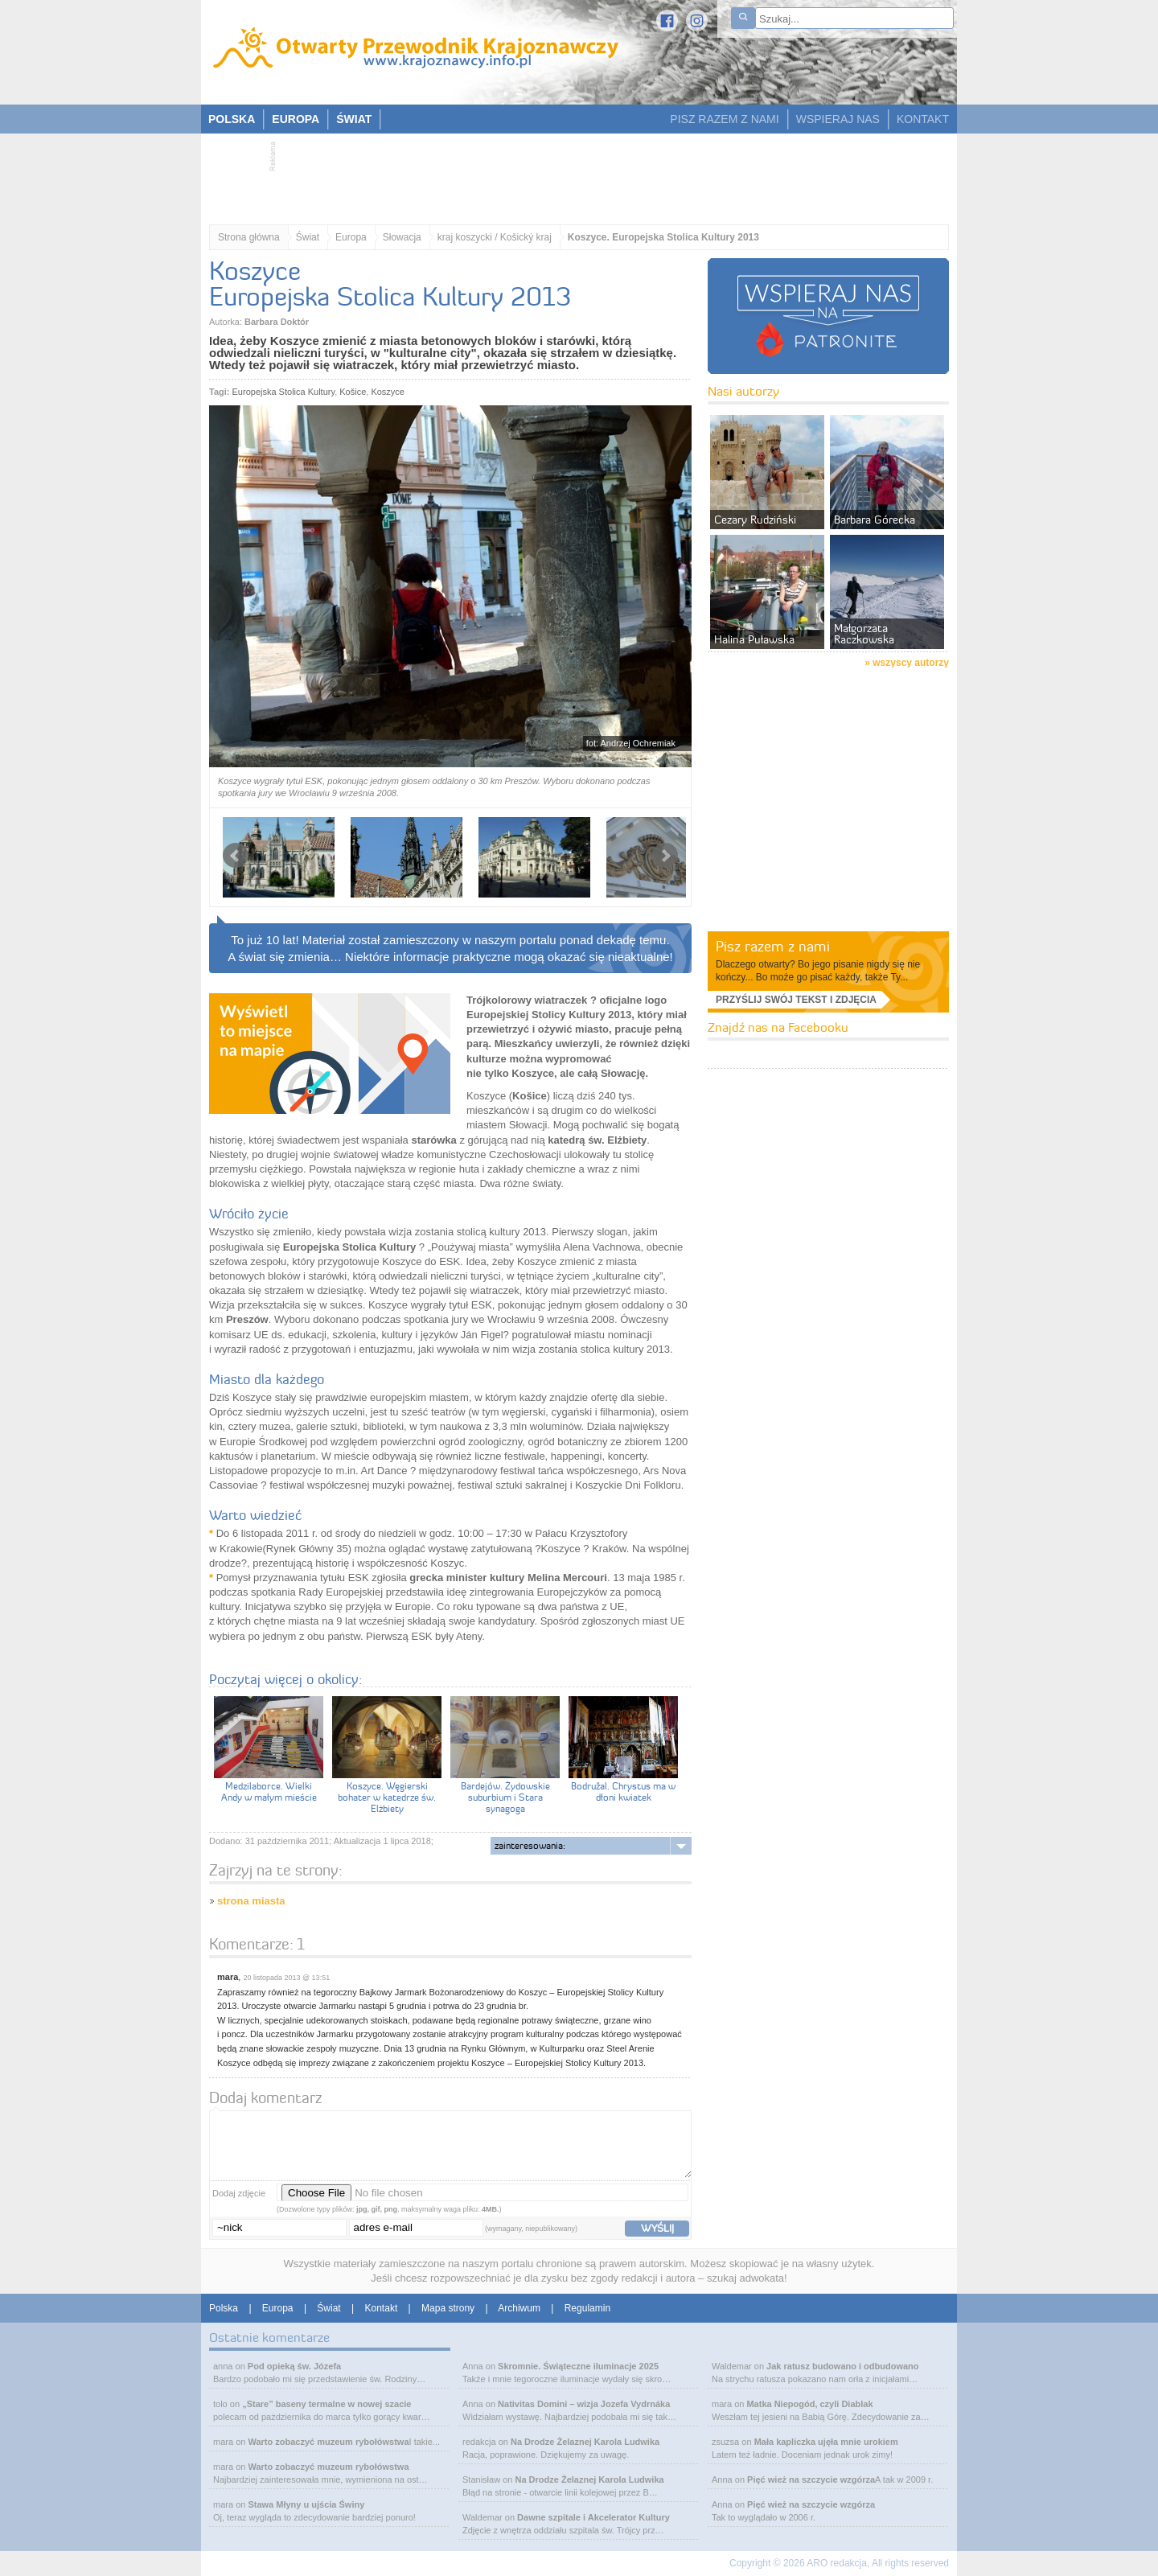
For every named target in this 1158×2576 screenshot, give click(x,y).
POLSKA (231, 119)
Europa (351, 237)
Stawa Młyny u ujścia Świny (306, 2504)
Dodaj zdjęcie (238, 2193)
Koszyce (387, 391)
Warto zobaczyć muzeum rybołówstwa (328, 2442)
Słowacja (402, 237)
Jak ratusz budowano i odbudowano (842, 2366)
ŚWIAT (354, 119)
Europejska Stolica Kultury (283, 391)
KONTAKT (923, 119)
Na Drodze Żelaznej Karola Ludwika (585, 2442)
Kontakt (381, 2308)
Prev (235, 856)
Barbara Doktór (276, 322)
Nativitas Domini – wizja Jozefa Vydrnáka (584, 2404)
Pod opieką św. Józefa (294, 2366)
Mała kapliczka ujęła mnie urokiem (826, 2442)
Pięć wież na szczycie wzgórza (811, 2479)
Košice (352, 391)
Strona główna (249, 237)
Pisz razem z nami (773, 946)
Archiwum (519, 2308)
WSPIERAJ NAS (838, 119)
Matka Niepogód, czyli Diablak (809, 2404)
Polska (223, 2308)
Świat (307, 237)
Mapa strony (447, 2308)
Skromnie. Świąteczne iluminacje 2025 (578, 2366)
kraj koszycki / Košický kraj (494, 237)
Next (665, 856)
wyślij (657, 2227)
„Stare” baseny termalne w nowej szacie (326, 2404)
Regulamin (587, 2308)
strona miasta (251, 1901)
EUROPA (295, 119)
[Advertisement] (571, 174)
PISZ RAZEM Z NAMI (724, 119)
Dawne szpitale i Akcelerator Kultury (593, 2517)
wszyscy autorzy (911, 662)
